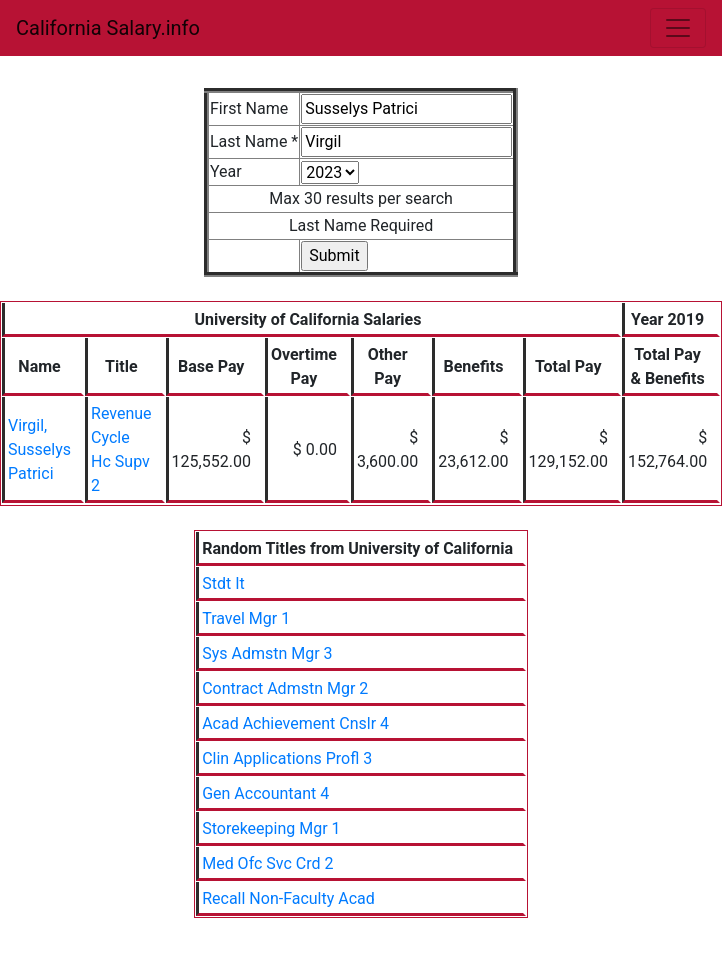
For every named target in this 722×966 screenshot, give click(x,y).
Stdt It (223, 583)
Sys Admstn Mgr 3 (267, 653)
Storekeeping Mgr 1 (271, 828)
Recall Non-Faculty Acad (288, 898)
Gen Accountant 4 (265, 793)
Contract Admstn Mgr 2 (285, 688)
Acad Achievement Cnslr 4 (295, 723)
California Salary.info (108, 28)
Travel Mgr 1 (246, 618)
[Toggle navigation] (678, 28)
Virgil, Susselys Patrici (39, 449)
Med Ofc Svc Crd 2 (267, 863)
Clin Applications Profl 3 (287, 758)
